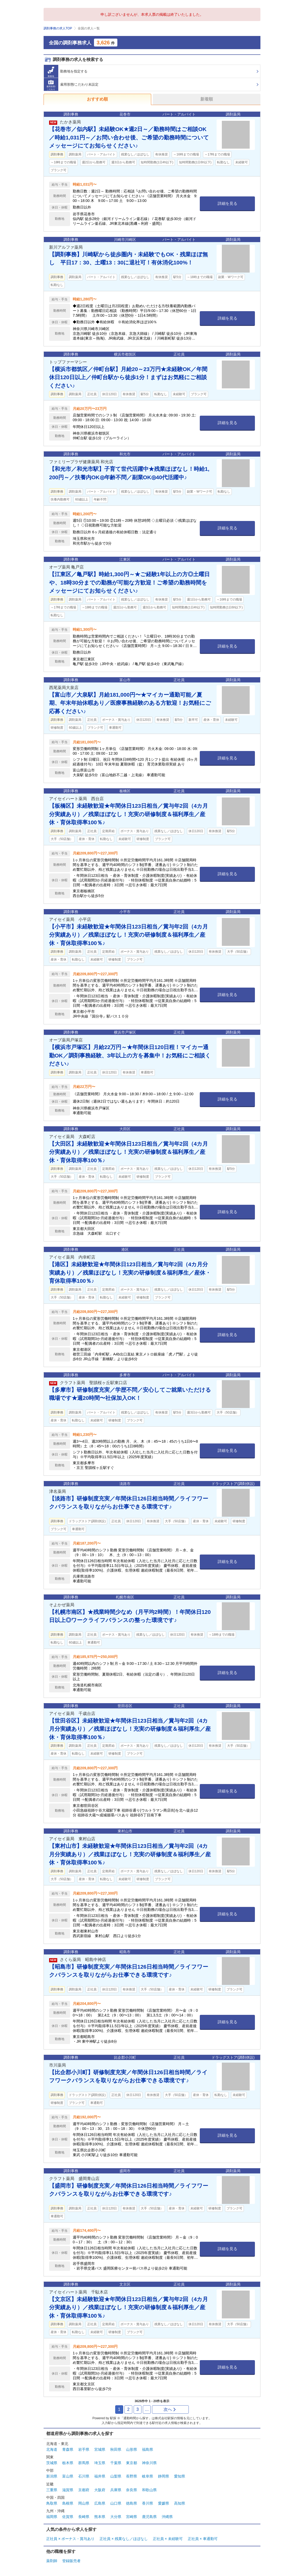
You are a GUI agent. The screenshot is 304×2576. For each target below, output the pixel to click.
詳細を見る (227, 203)
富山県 (67, 2476)
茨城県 (51, 2463)
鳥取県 (51, 2503)
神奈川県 (149, 2463)
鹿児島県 (149, 2517)
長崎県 (83, 2517)
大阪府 (99, 2490)
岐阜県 (147, 2476)
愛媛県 (163, 2503)
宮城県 (99, 2449)
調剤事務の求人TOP (58, 28)
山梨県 (115, 2476)
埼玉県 (99, 2463)
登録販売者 (71, 2561)
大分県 (115, 2517)
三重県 (51, 2490)
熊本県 (99, 2517)
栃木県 (67, 2463)
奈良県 (131, 2490)
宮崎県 (131, 2517)
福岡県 (51, 2517)
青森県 (67, 2449)
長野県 (131, 2476)
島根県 (67, 2503)
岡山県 (83, 2503)
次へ (170, 2409)
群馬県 (83, 2463)
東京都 (131, 2463)
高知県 (179, 2503)
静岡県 (163, 2476)
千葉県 (115, 2463)
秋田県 (115, 2449)
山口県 (115, 2503)
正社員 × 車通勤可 (203, 2539)
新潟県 (51, 2476)
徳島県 (131, 2503)
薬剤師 (51, 2561)
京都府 (83, 2490)
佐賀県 (67, 2517)
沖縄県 (167, 2517)
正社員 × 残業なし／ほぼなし (123, 2539)
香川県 (147, 2503)
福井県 (99, 2476)
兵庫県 (115, 2490)
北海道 (51, 2449)
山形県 (131, 2449)
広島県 (99, 2503)
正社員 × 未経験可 (168, 2539)
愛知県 (179, 2476)
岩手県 (83, 2449)
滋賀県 (67, 2490)
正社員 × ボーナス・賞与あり (70, 2539)
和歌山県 (149, 2490)
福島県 (147, 2449)
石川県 (83, 2476)
